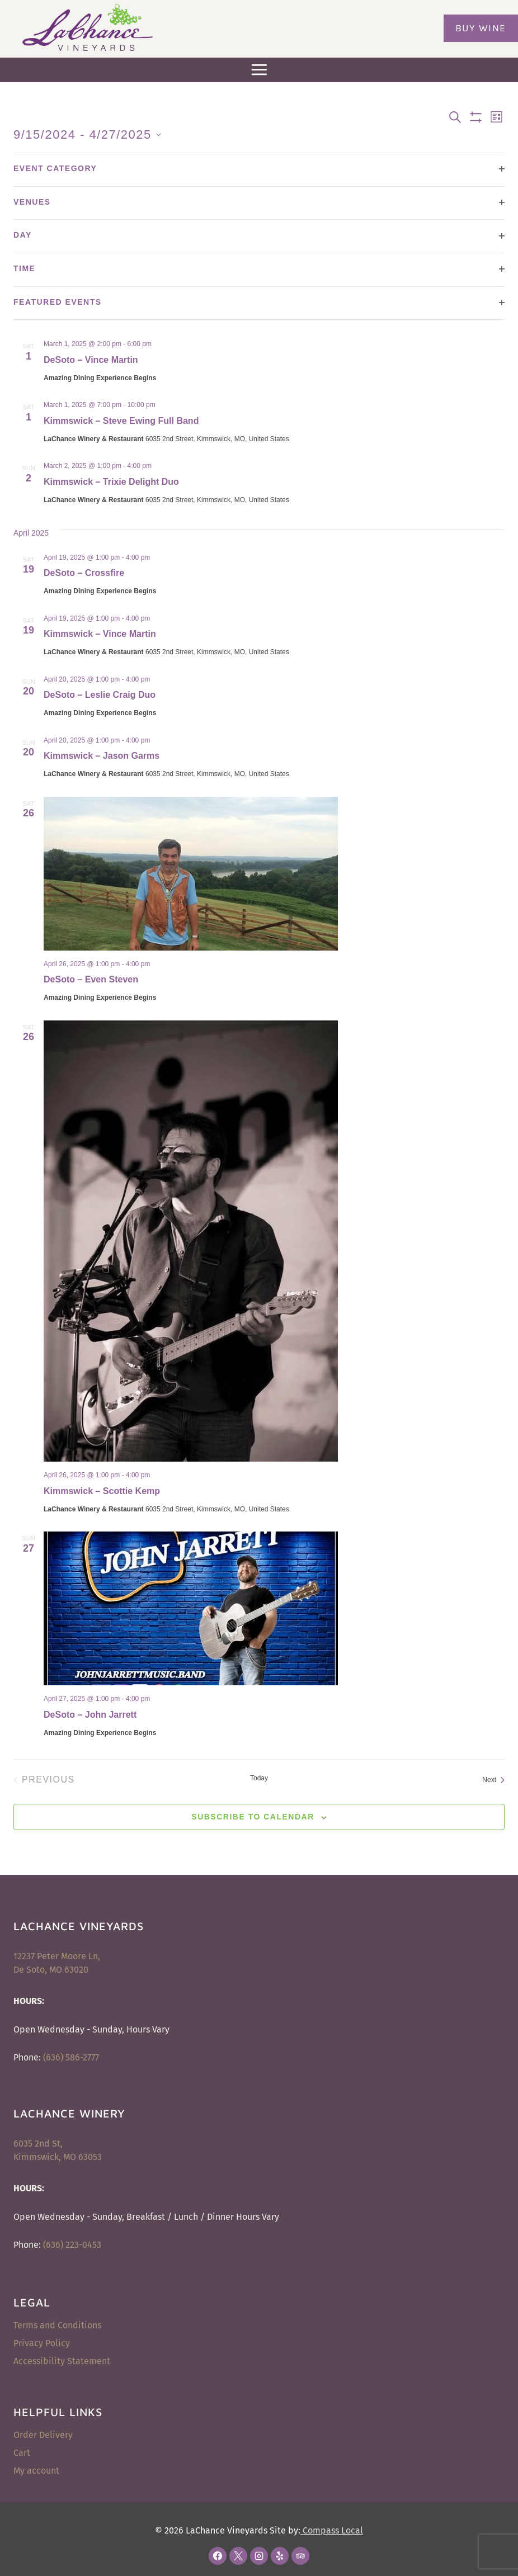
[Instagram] (259, 2556)
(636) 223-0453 (72, 2244)
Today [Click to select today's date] (259, 1778)
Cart (21, 2452)
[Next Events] (493, 1780)
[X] (238, 2556)
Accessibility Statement (61, 2361)
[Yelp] (280, 2556)
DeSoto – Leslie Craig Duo (100, 694)
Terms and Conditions (57, 2325)
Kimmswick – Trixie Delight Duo (111, 481)
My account (36, 2470)
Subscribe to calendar (252, 1816)
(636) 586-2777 (71, 2057)
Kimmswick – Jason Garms (101, 755)
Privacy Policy (41, 2343)
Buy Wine (480, 28)
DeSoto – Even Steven (91, 979)
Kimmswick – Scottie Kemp (102, 1491)
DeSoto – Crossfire (84, 573)
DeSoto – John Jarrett (90, 1714)
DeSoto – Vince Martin (91, 360)
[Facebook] (218, 2556)
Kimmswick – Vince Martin (100, 634)
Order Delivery (43, 2435)
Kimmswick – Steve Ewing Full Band (121, 421)
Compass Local (331, 2530)
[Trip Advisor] (300, 2556)
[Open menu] (259, 70)
